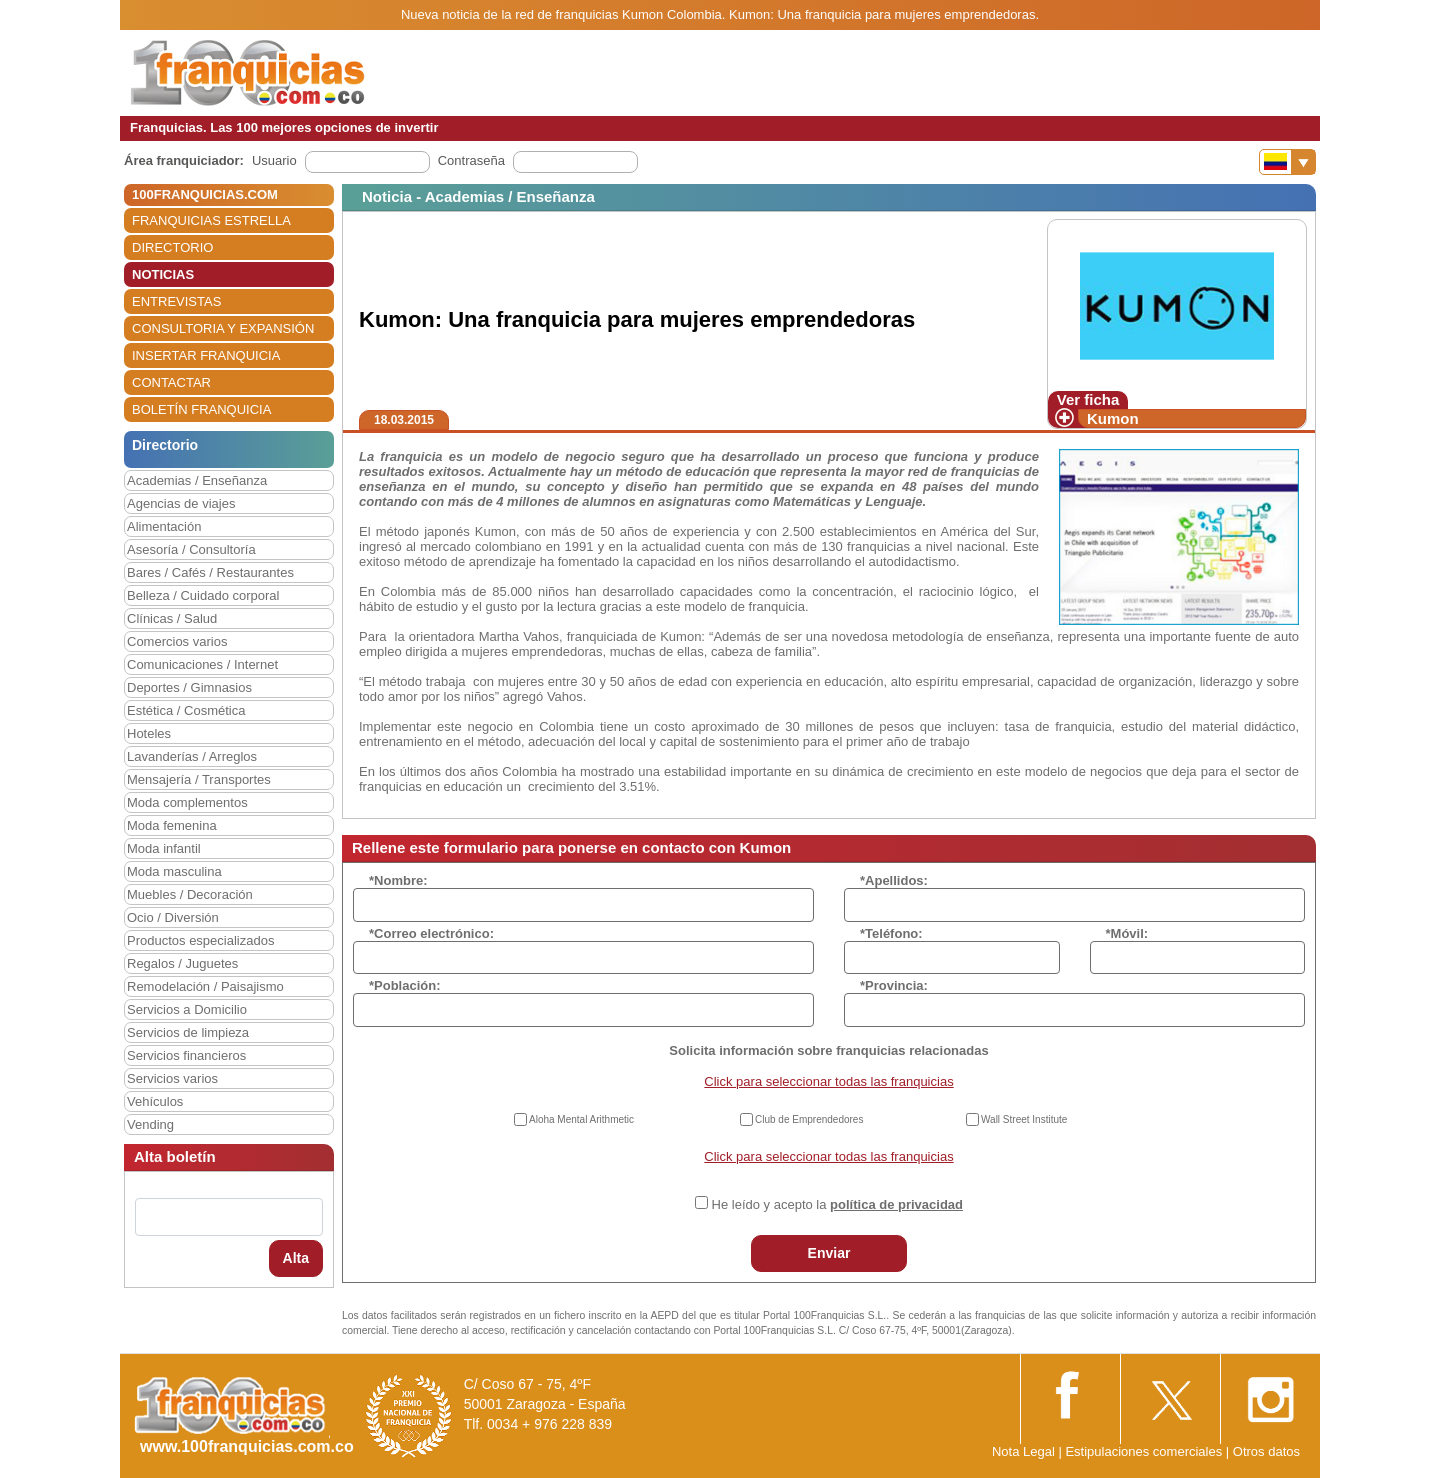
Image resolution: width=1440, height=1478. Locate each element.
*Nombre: (398, 880)
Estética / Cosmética (186, 710)
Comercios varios (177, 641)
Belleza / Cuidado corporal (203, 595)
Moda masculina (174, 871)
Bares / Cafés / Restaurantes (210, 572)
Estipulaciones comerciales (1145, 1451)
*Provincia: (894, 985)
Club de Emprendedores (809, 1119)
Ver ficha (1088, 399)
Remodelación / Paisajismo (205, 986)
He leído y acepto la (837, 1204)
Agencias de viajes (181, 503)
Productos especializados (200, 940)
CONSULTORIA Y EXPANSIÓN (223, 328)
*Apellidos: (894, 880)
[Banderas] (1287, 162)
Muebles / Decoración (190, 894)
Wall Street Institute (1024, 1119)
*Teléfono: (891, 933)
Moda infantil (164, 848)
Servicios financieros (186, 1055)
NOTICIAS (163, 274)
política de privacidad (896, 1204)
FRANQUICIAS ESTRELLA (211, 220)
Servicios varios (172, 1078)
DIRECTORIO (172, 247)
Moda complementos (187, 802)
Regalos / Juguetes (182, 963)
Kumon (1113, 418)
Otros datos (1266, 1451)
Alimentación (164, 526)
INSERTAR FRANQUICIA (206, 355)
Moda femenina (172, 825)
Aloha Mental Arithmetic (581, 1119)
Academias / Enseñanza (197, 480)
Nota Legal (1023, 1451)
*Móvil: (1127, 933)
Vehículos (155, 1101)
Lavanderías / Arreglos (192, 756)
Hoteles (149, 733)
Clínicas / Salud (172, 618)
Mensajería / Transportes (199, 779)
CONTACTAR (171, 382)
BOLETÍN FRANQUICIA (201, 409)
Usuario (274, 160)
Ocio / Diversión (173, 917)
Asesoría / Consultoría (191, 549)
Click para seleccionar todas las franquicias (828, 1081)
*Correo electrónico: (431, 933)
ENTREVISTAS (176, 301)
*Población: (405, 985)
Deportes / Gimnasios (189, 687)
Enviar (829, 1253)
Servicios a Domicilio (187, 1009)
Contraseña (471, 160)
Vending (150, 1124)
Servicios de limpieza (188, 1032)
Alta (296, 1258)
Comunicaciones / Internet (202, 664)
